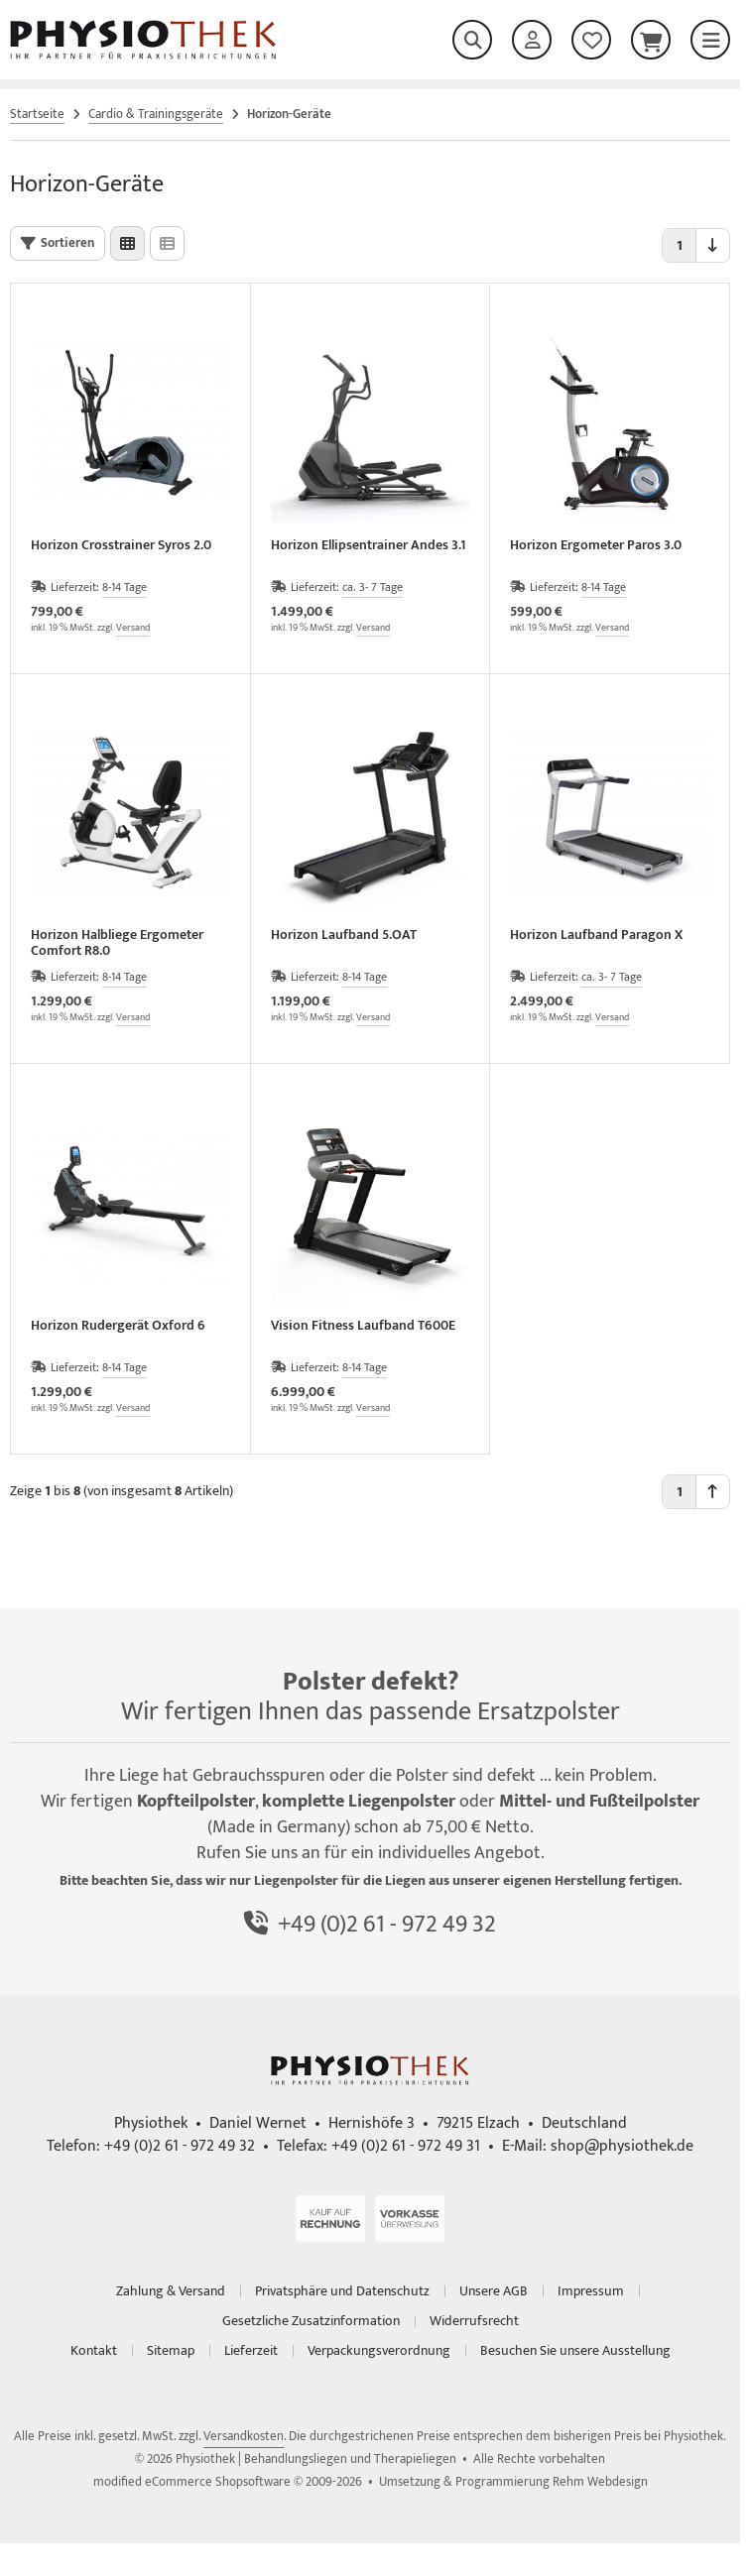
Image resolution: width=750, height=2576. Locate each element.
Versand (133, 628)
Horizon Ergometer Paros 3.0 (596, 546)
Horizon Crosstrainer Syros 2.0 (121, 546)
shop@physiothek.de (622, 2146)
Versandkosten (243, 2436)
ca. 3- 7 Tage (372, 587)
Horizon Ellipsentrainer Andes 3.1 (368, 546)
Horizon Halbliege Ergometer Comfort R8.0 (117, 943)
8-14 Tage (124, 587)
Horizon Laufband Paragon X (596, 936)
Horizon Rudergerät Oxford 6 (118, 1327)
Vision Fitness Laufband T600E (363, 1327)
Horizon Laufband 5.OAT (344, 936)
